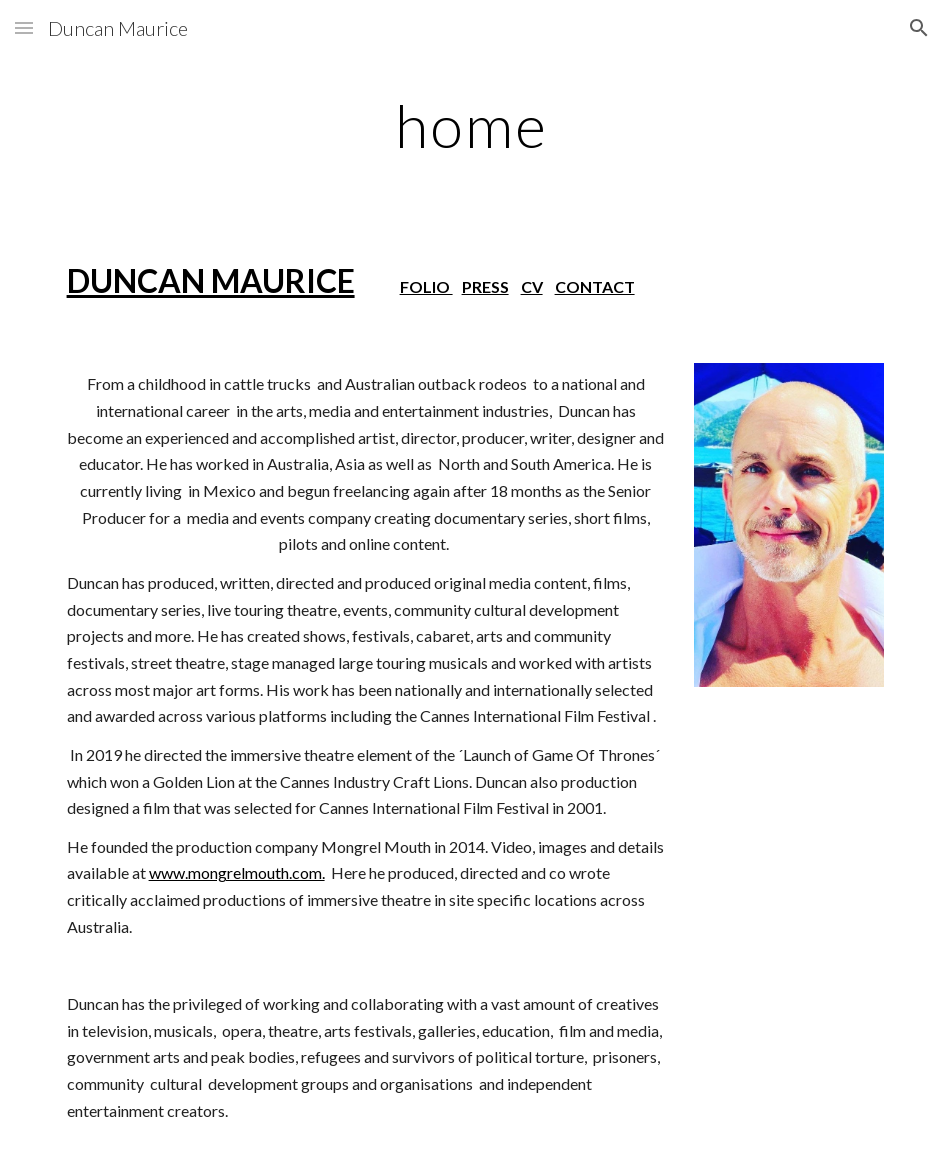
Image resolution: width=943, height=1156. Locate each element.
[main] (472, 125)
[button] (24, 27)
